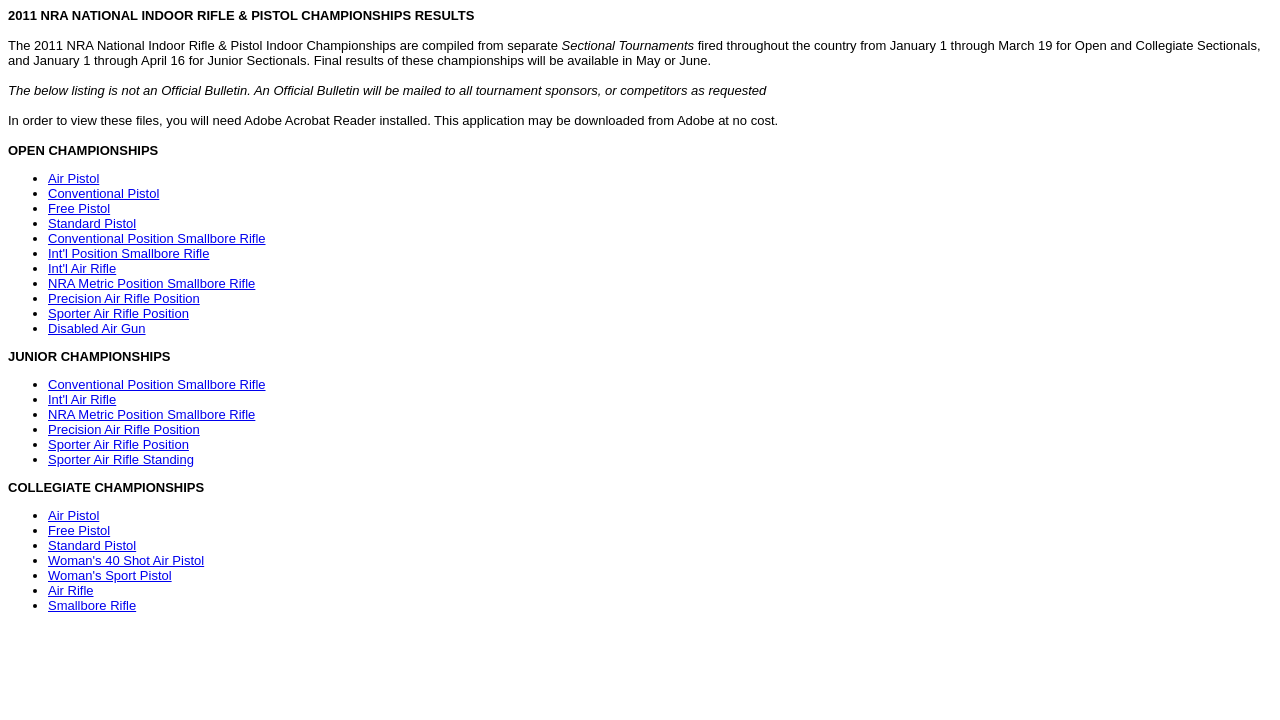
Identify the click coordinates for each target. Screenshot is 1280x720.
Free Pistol (79, 208)
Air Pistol (73, 178)
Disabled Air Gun (97, 328)
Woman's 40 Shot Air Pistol (126, 560)
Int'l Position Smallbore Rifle (128, 253)
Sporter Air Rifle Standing (121, 459)
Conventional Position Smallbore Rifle (157, 238)
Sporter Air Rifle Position (118, 313)
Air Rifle (71, 590)
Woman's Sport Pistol (110, 575)
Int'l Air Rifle (82, 268)
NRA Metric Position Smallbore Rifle (151, 283)
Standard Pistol (92, 223)
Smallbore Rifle (92, 605)
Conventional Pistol (103, 193)
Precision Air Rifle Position (124, 298)
